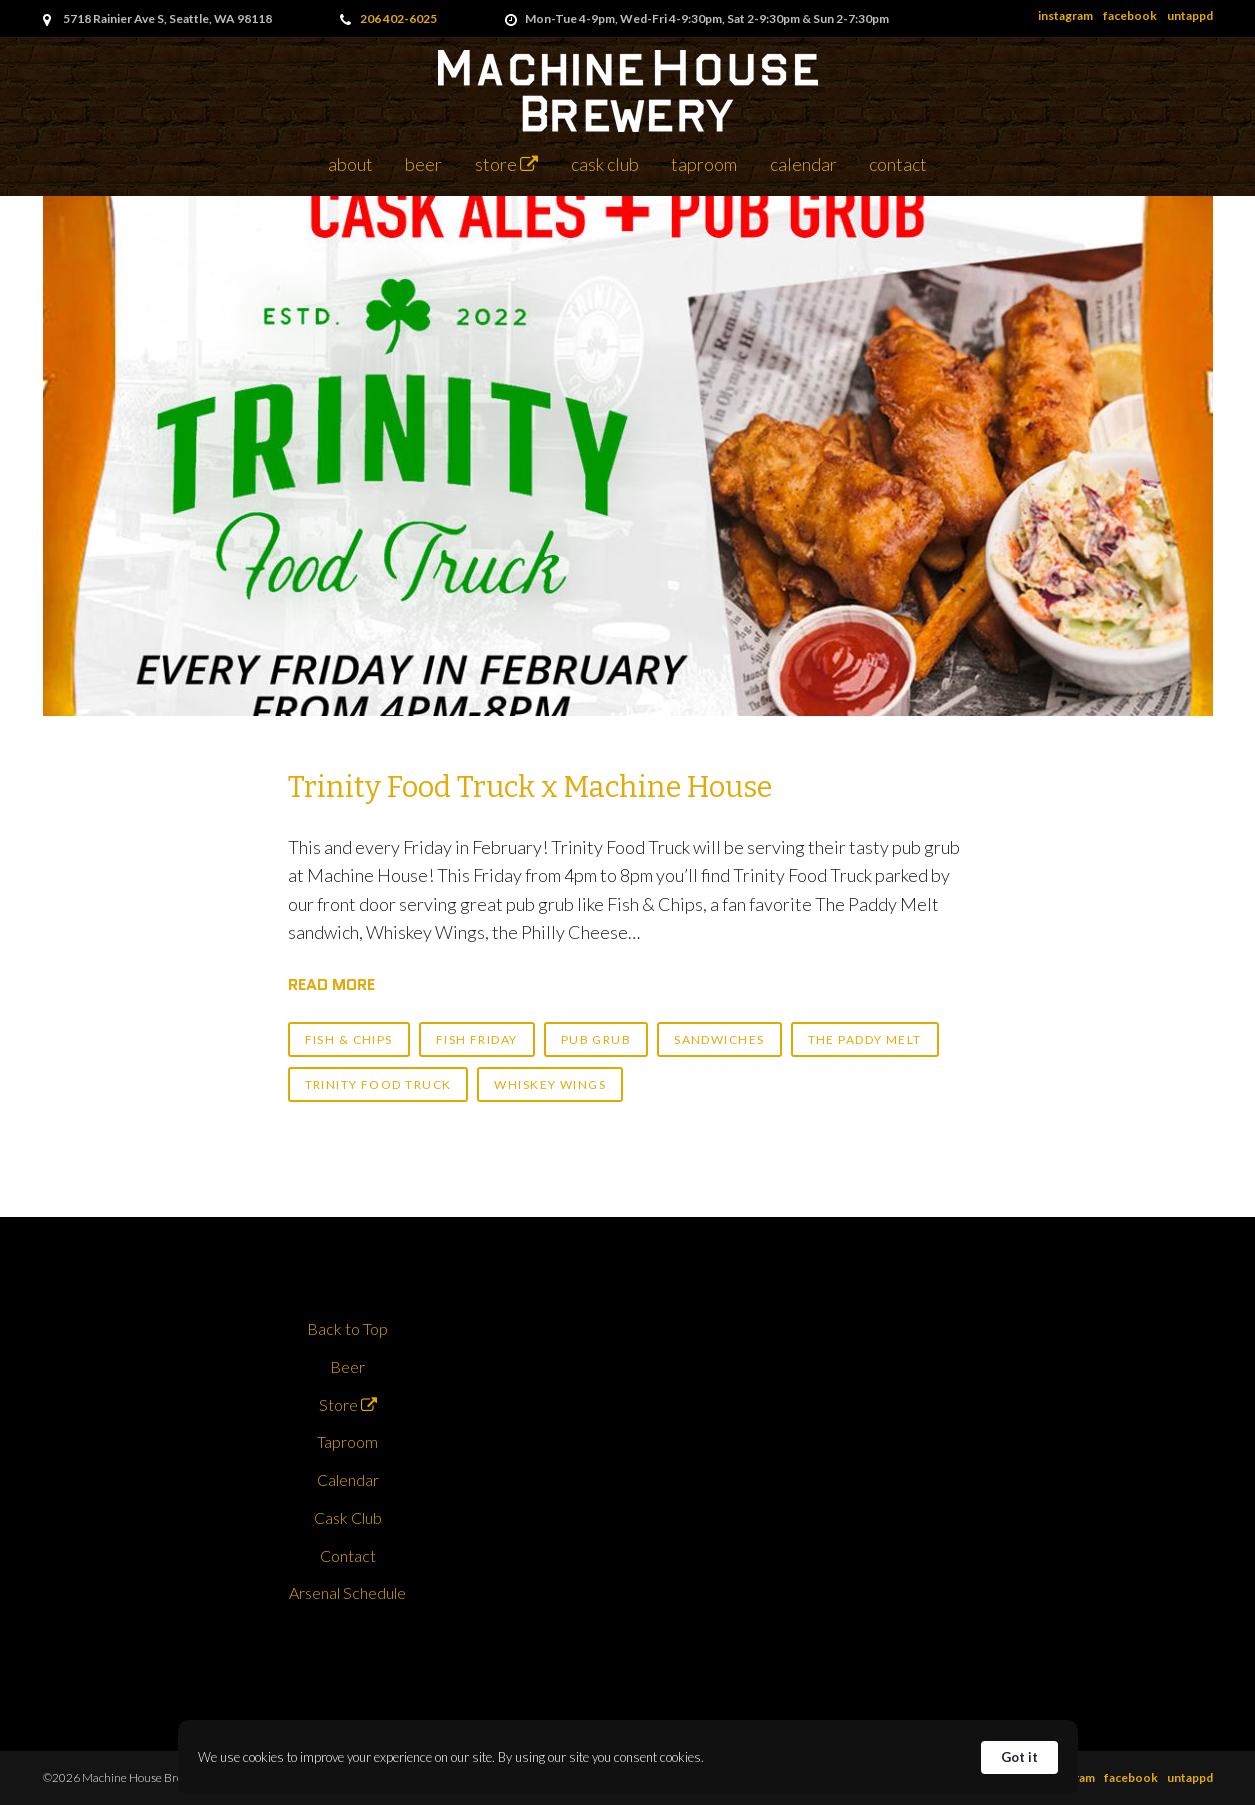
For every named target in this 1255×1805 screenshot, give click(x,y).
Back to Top (347, 1328)
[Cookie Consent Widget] (628, 1757)
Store (506, 164)
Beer (423, 164)
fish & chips (349, 1039)
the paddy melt (865, 1039)
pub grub (596, 1039)
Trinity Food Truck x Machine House (530, 787)
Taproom (704, 164)
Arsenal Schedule (347, 1592)
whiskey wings (550, 1084)
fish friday (477, 1039)
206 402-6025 (398, 18)
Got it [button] (1019, 1757)
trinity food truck (378, 1084)
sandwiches (719, 1039)
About (350, 164)
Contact (898, 164)
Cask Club (605, 164)
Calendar (803, 164)
